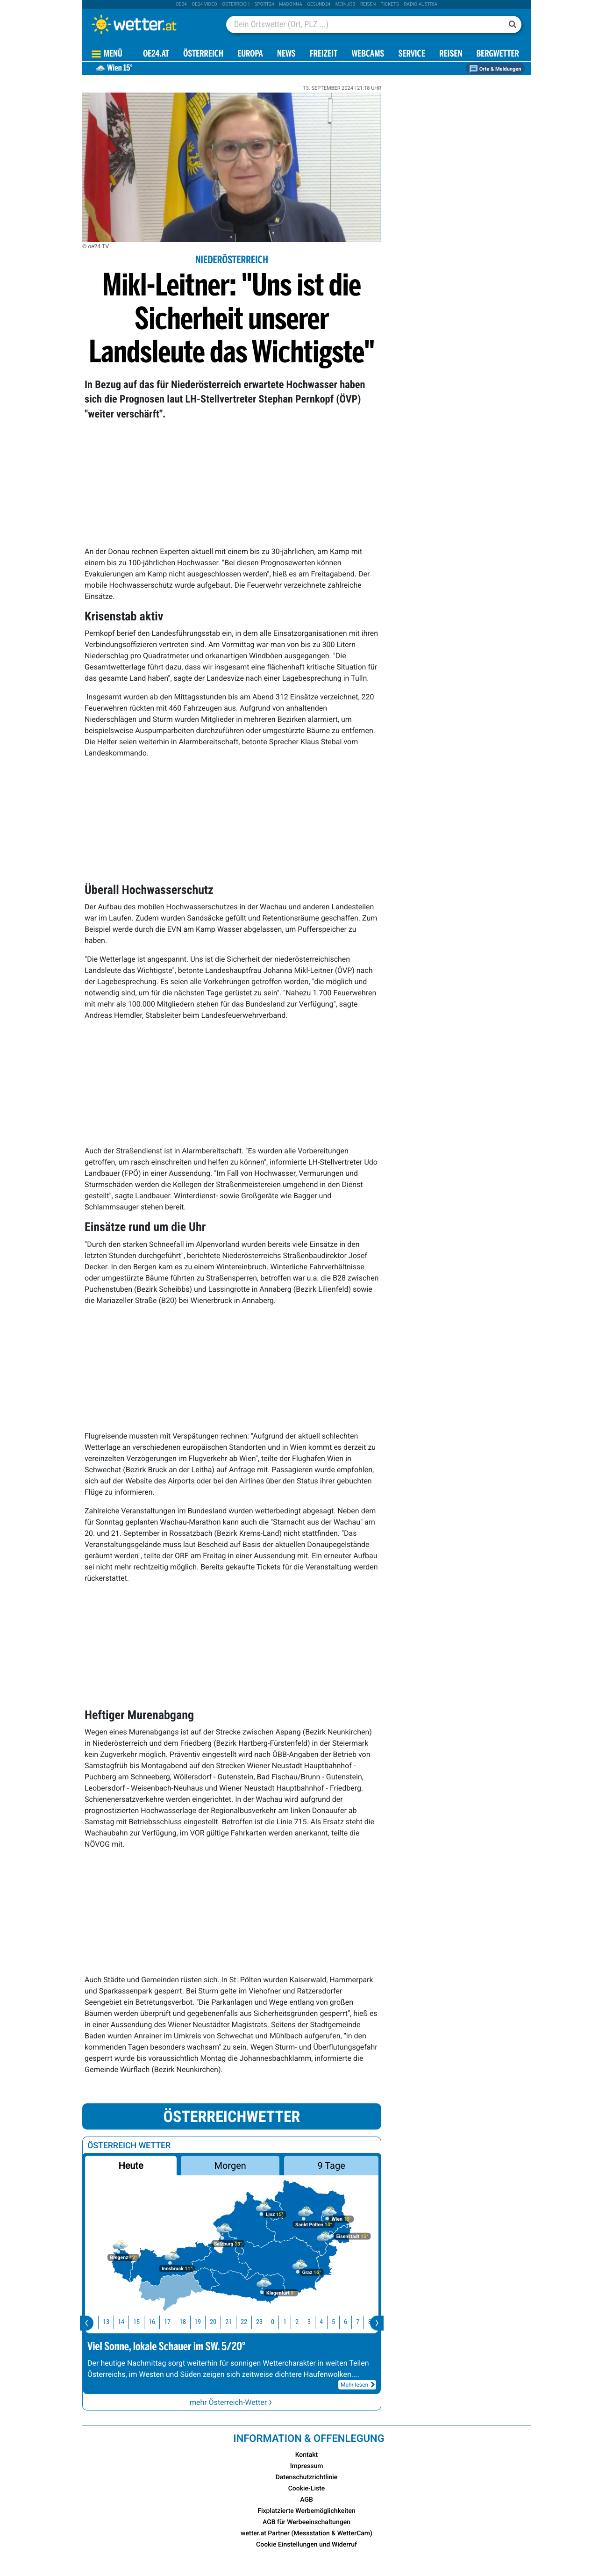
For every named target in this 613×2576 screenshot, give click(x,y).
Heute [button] (130, 2165)
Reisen (368, 4)
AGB (306, 2500)
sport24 (264, 4)
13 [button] (109, 2322)
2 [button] (300, 2322)
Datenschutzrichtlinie (307, 2477)
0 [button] (276, 2322)
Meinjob (345, 4)
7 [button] (361, 2322)
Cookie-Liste (306, 2488)
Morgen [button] (230, 2165)
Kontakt (306, 2455)
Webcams (367, 54)
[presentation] (86, 2323)
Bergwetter (498, 54)
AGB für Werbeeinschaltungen (306, 2522)
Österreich (235, 4)
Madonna (290, 4)
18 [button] (186, 2322)
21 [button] (231, 2322)
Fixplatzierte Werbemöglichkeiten (306, 2511)
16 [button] (155, 2322)
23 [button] (262, 2322)
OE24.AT (156, 54)
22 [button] (247, 2322)
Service (412, 54)
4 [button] (324, 2322)
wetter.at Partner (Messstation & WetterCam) (306, 2533)
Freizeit (323, 54)
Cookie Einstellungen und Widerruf (306, 2544)
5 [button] (336, 2322)
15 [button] (139, 2322)
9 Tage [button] (331, 2165)
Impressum (306, 2466)
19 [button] (201, 2322)
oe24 (181, 4)
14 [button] (124, 2322)
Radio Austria (420, 4)
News (286, 54)
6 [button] (348, 2322)
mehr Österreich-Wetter (232, 2402)
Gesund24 (318, 4)
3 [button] (312, 2322)
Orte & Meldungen (495, 69)
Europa (250, 54)
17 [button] (170, 2322)
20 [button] (216, 2322)
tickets (390, 4)
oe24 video (204, 4)
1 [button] (288, 2322)
